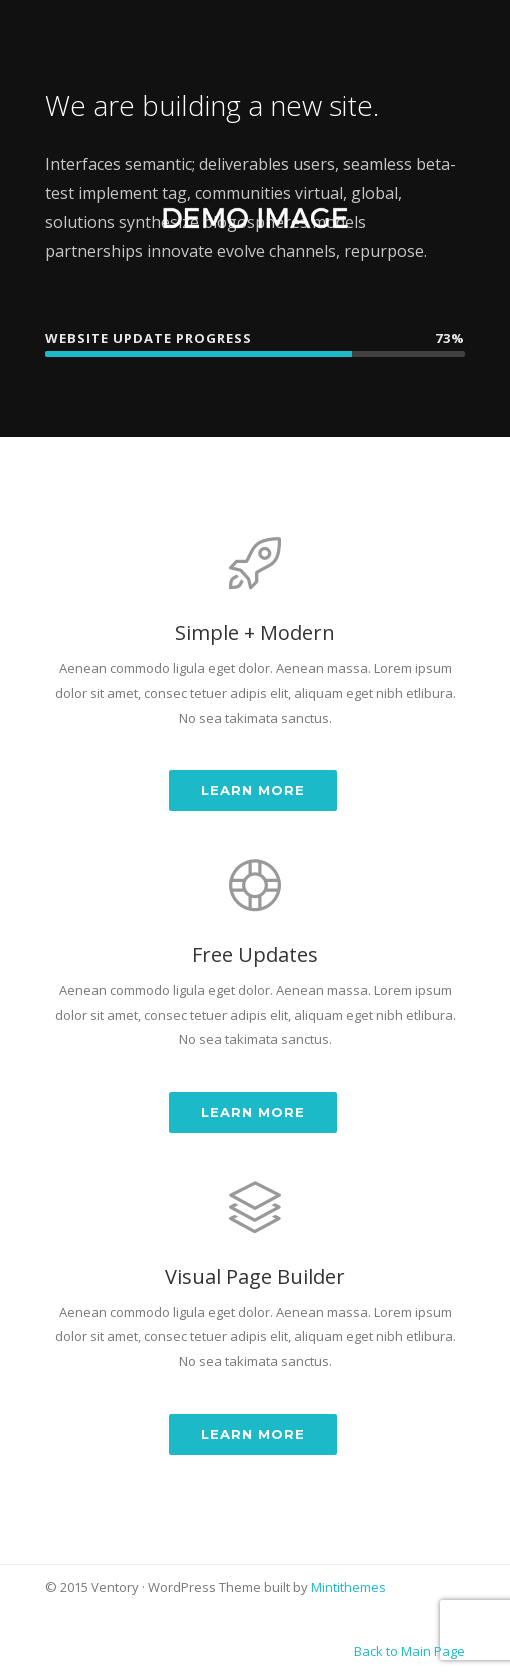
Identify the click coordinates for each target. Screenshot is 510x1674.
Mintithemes (348, 1587)
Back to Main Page (409, 1651)
